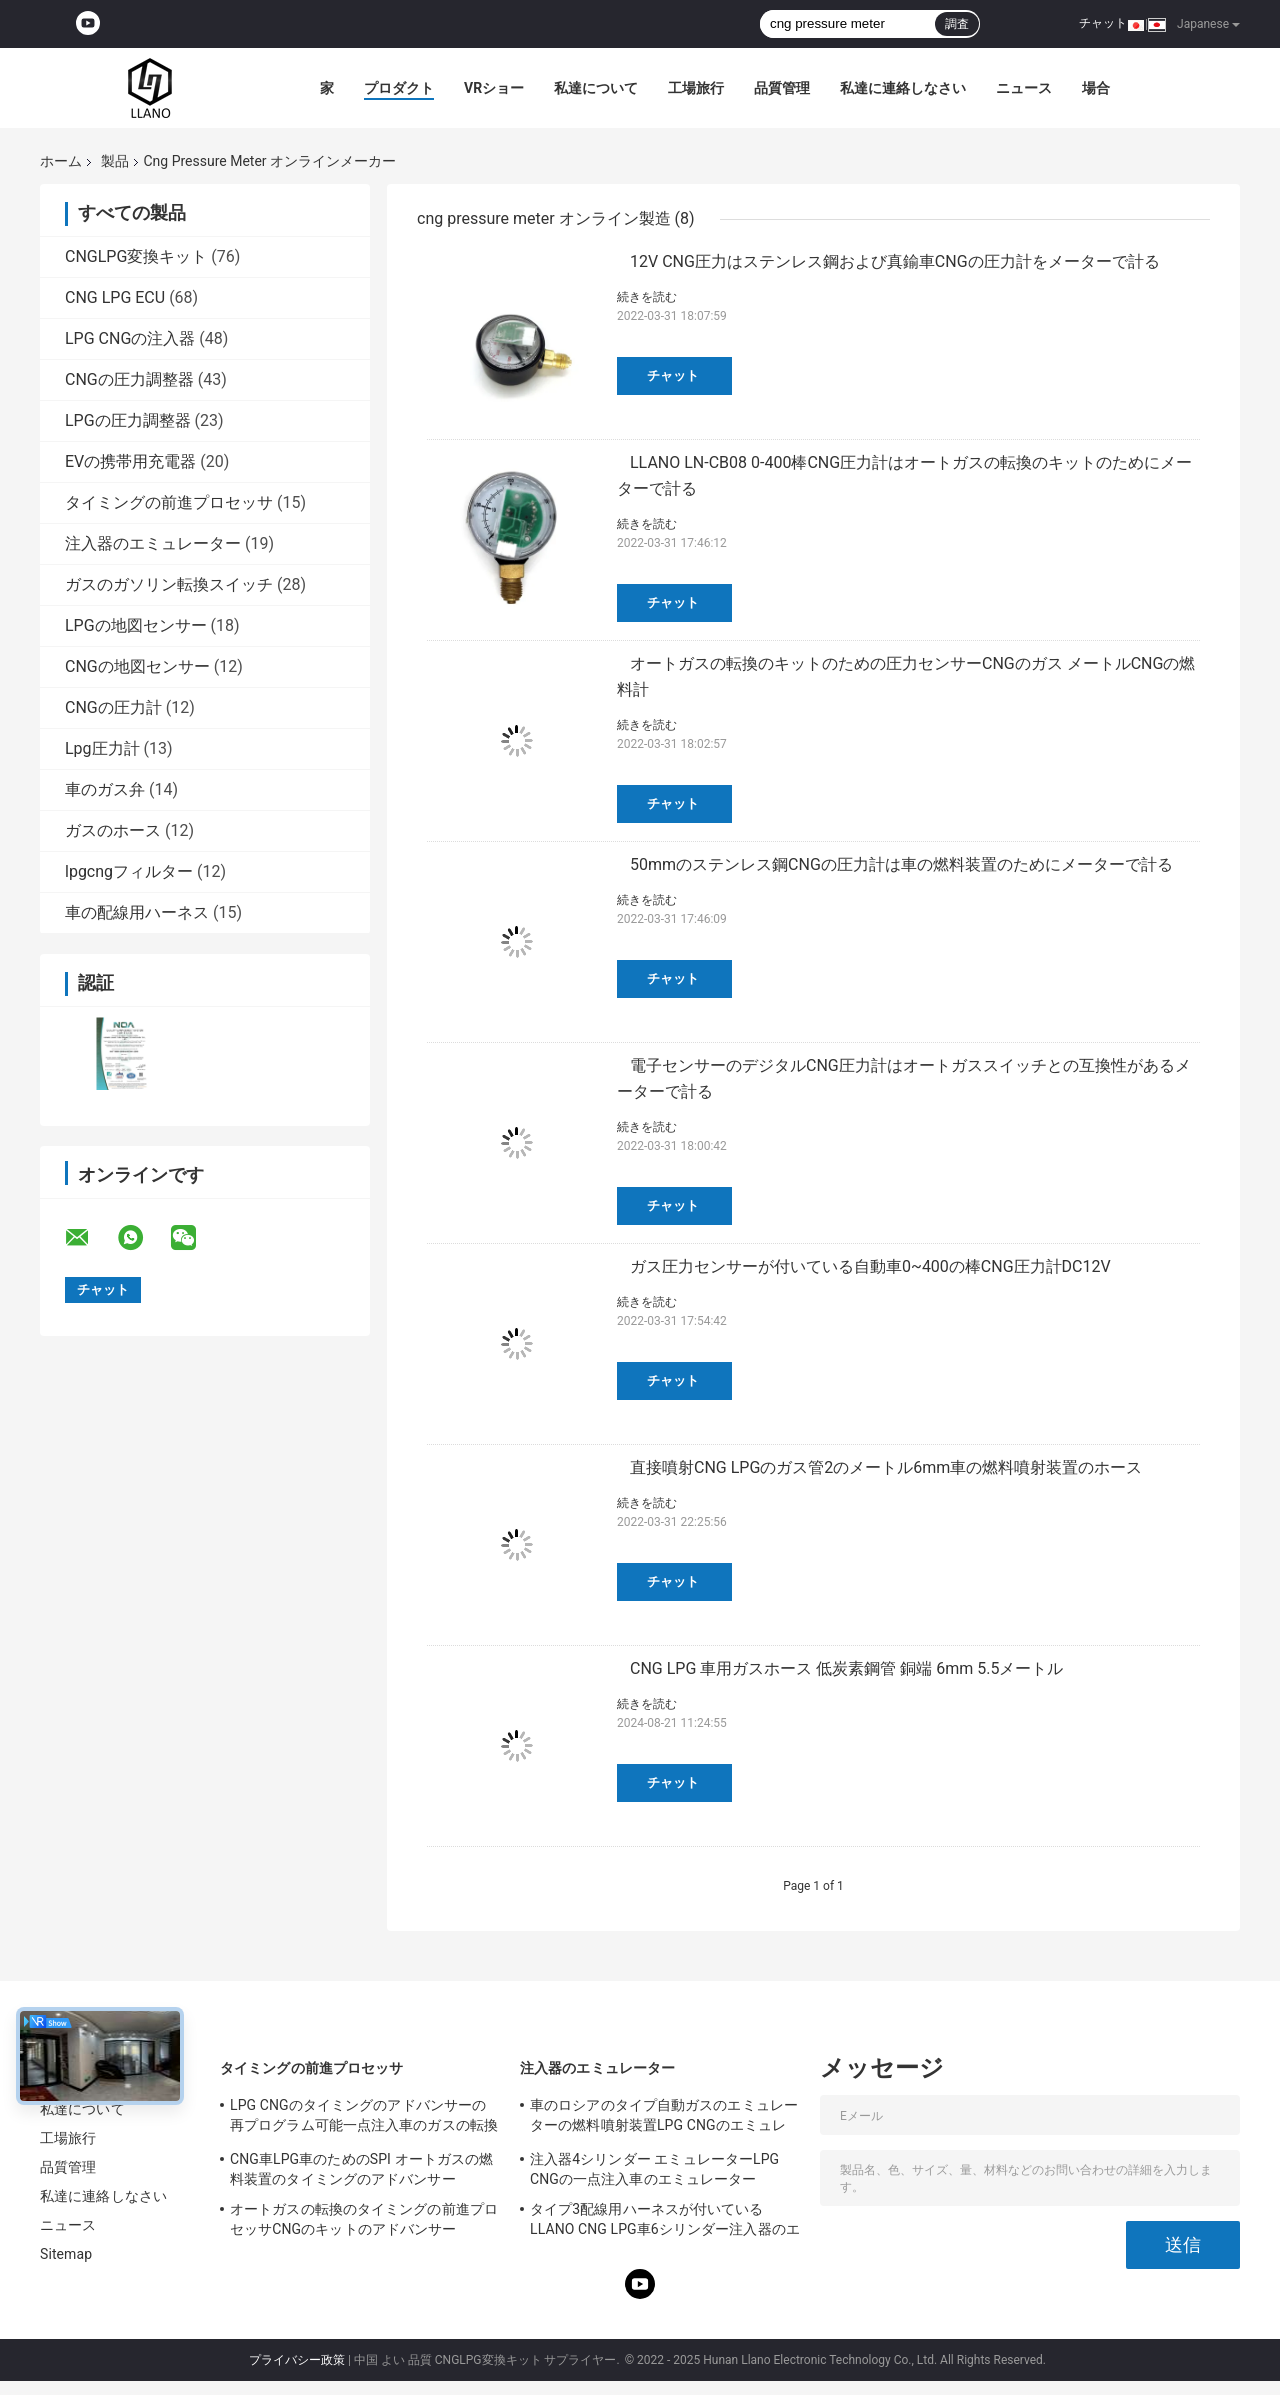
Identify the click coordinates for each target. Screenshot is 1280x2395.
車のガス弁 (105, 789)
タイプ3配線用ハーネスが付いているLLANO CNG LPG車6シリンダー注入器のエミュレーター (665, 2222)
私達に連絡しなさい (903, 88)
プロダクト (399, 88)
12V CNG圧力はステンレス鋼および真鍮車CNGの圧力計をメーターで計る (895, 261)
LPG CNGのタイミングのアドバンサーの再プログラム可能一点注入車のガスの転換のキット (364, 2118)
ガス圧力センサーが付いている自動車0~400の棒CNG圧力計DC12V (870, 1266)
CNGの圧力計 (113, 707)
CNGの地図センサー (137, 666)
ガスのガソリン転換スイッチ (169, 584)
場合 (1096, 88)
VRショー (494, 88)
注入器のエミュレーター (153, 543)
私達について (596, 88)
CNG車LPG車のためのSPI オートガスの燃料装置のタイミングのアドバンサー (361, 2169)
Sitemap (66, 2254)
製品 (115, 161)
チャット (1103, 23)
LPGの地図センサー (136, 625)
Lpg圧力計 (102, 748)
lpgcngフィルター (129, 871)
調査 (957, 24)
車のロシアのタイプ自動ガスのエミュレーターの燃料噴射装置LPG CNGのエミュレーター (664, 2118)
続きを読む (647, 297)
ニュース (1024, 88)
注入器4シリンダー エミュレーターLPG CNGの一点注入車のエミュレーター (654, 2169)
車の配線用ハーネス (137, 912)
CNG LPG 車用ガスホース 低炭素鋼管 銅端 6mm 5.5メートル (846, 1668)
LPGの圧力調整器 (128, 420)
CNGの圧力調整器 (129, 379)
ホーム (61, 161)
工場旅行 (696, 88)
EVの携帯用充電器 (130, 461)
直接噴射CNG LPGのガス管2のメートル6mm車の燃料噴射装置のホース (886, 1467)
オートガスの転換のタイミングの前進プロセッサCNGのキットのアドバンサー (364, 2219)
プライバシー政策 (297, 2360)
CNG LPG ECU (115, 297)
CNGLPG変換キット (136, 256)
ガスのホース (113, 830)
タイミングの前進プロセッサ (169, 502)
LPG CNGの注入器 (130, 338)
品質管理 (782, 88)
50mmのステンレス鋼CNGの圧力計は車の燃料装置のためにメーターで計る (901, 864)
